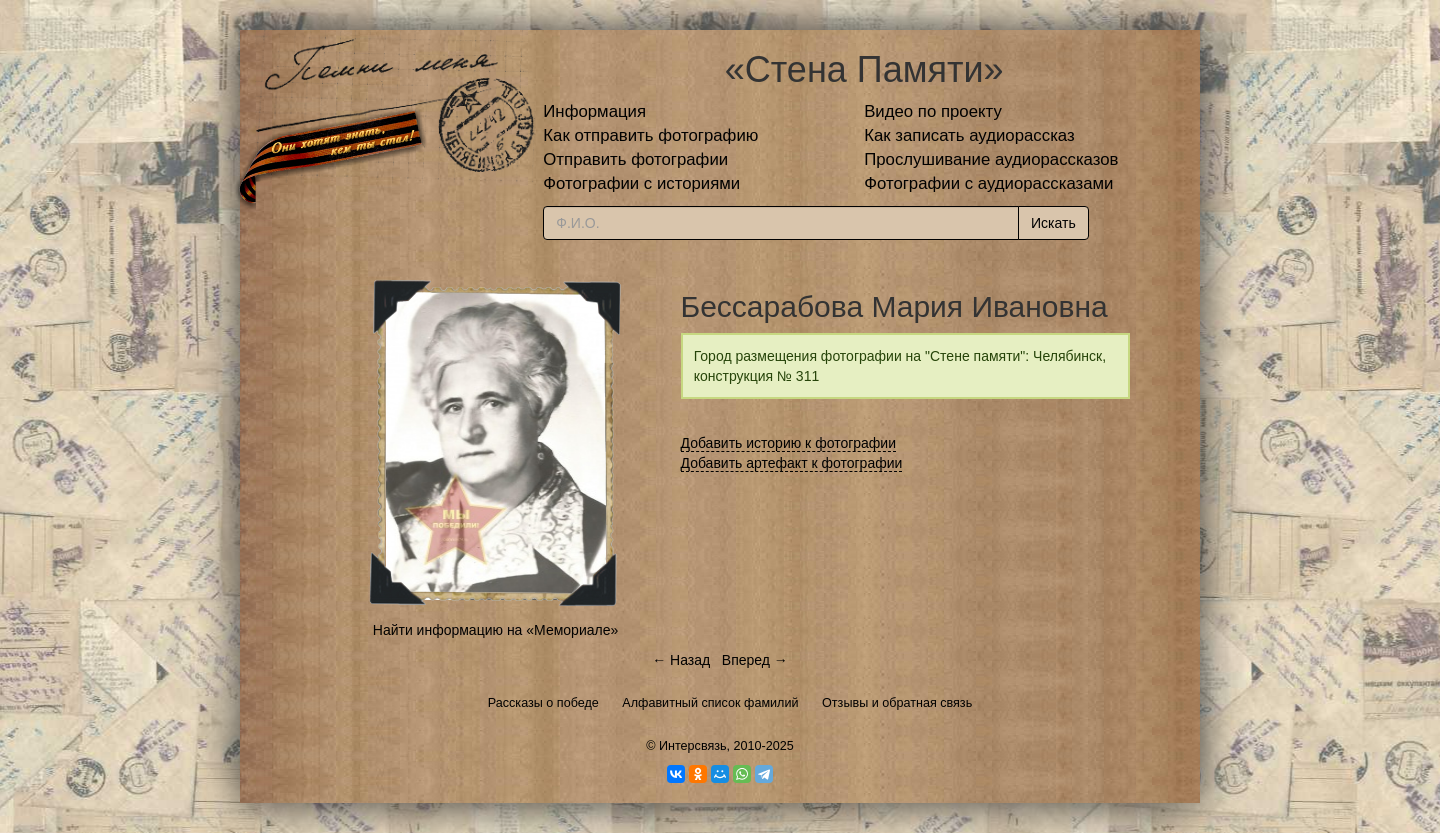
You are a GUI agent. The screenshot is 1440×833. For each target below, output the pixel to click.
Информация (594, 111)
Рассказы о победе (543, 703)
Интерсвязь (693, 746)
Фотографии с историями (641, 183)
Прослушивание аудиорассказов (991, 159)
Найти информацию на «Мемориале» (495, 630)
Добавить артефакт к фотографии (792, 463)
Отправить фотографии (635, 159)
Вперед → (755, 660)
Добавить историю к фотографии (789, 443)
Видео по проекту (933, 111)
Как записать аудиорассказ (969, 135)
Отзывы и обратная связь (897, 703)
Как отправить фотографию (650, 135)
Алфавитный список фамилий (710, 703)
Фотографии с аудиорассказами (988, 183)
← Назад (681, 660)
